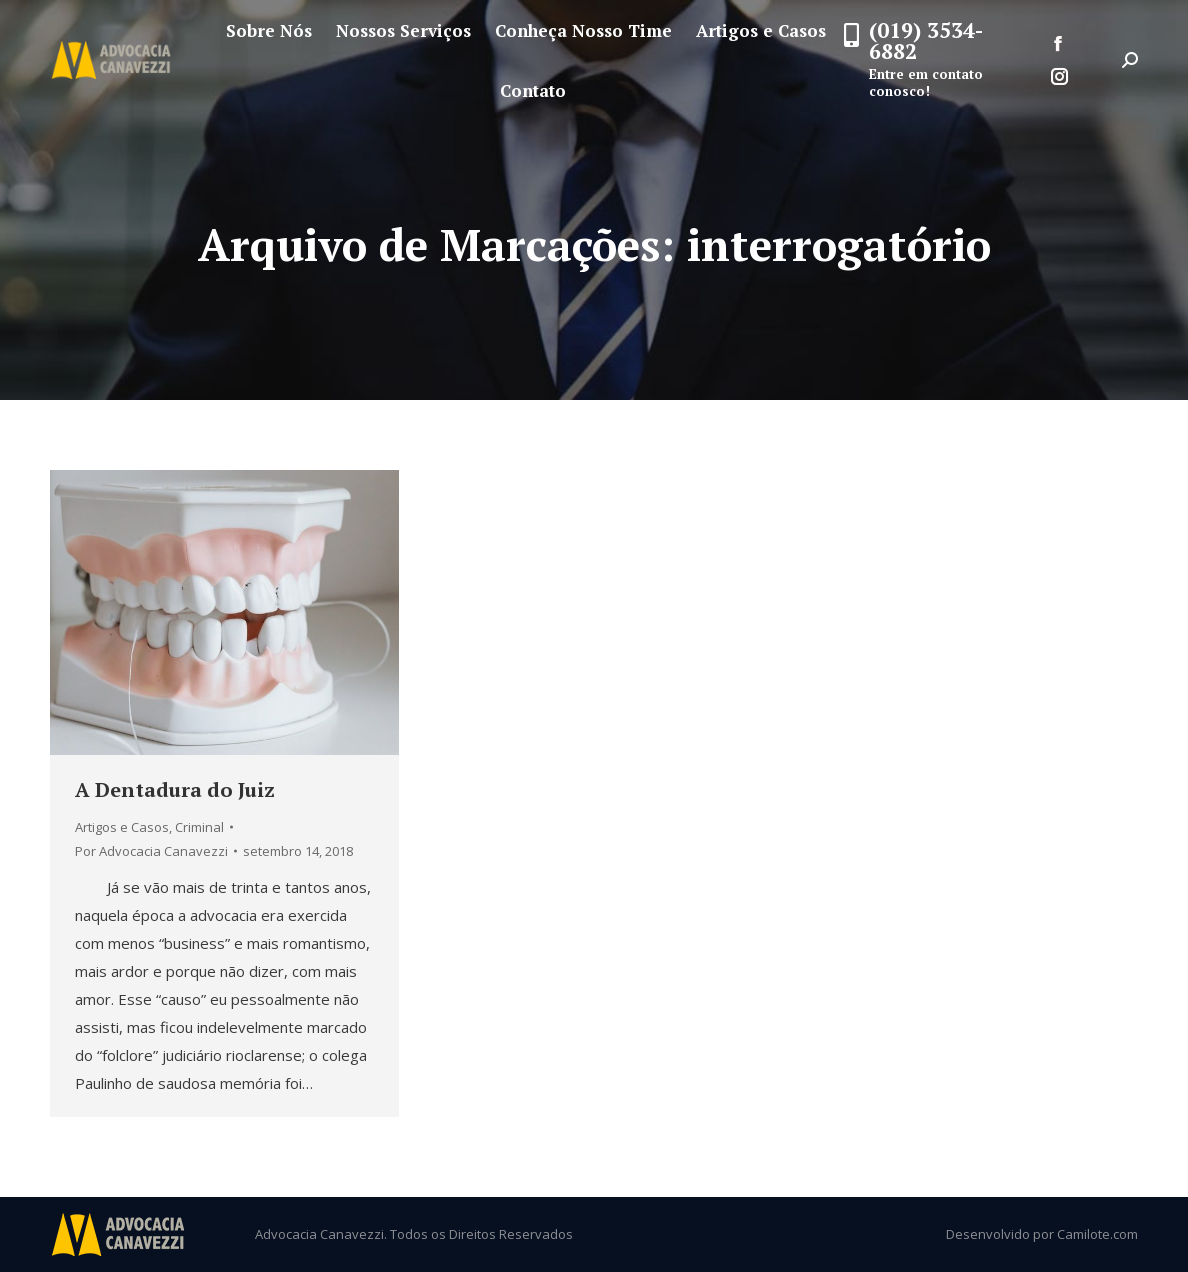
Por (151, 851)
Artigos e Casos (122, 827)
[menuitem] (269, 30)
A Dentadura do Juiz (175, 789)
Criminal (199, 827)
